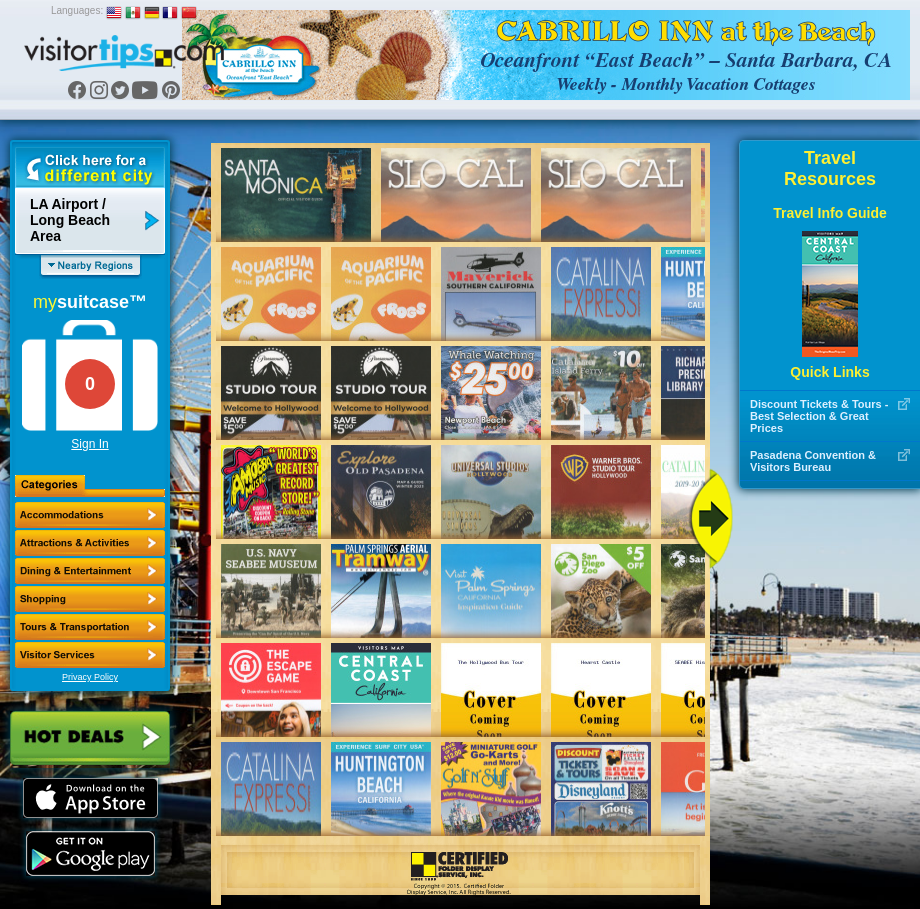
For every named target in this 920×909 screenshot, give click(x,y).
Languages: (77, 10)
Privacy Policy (90, 677)
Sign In (89, 444)
